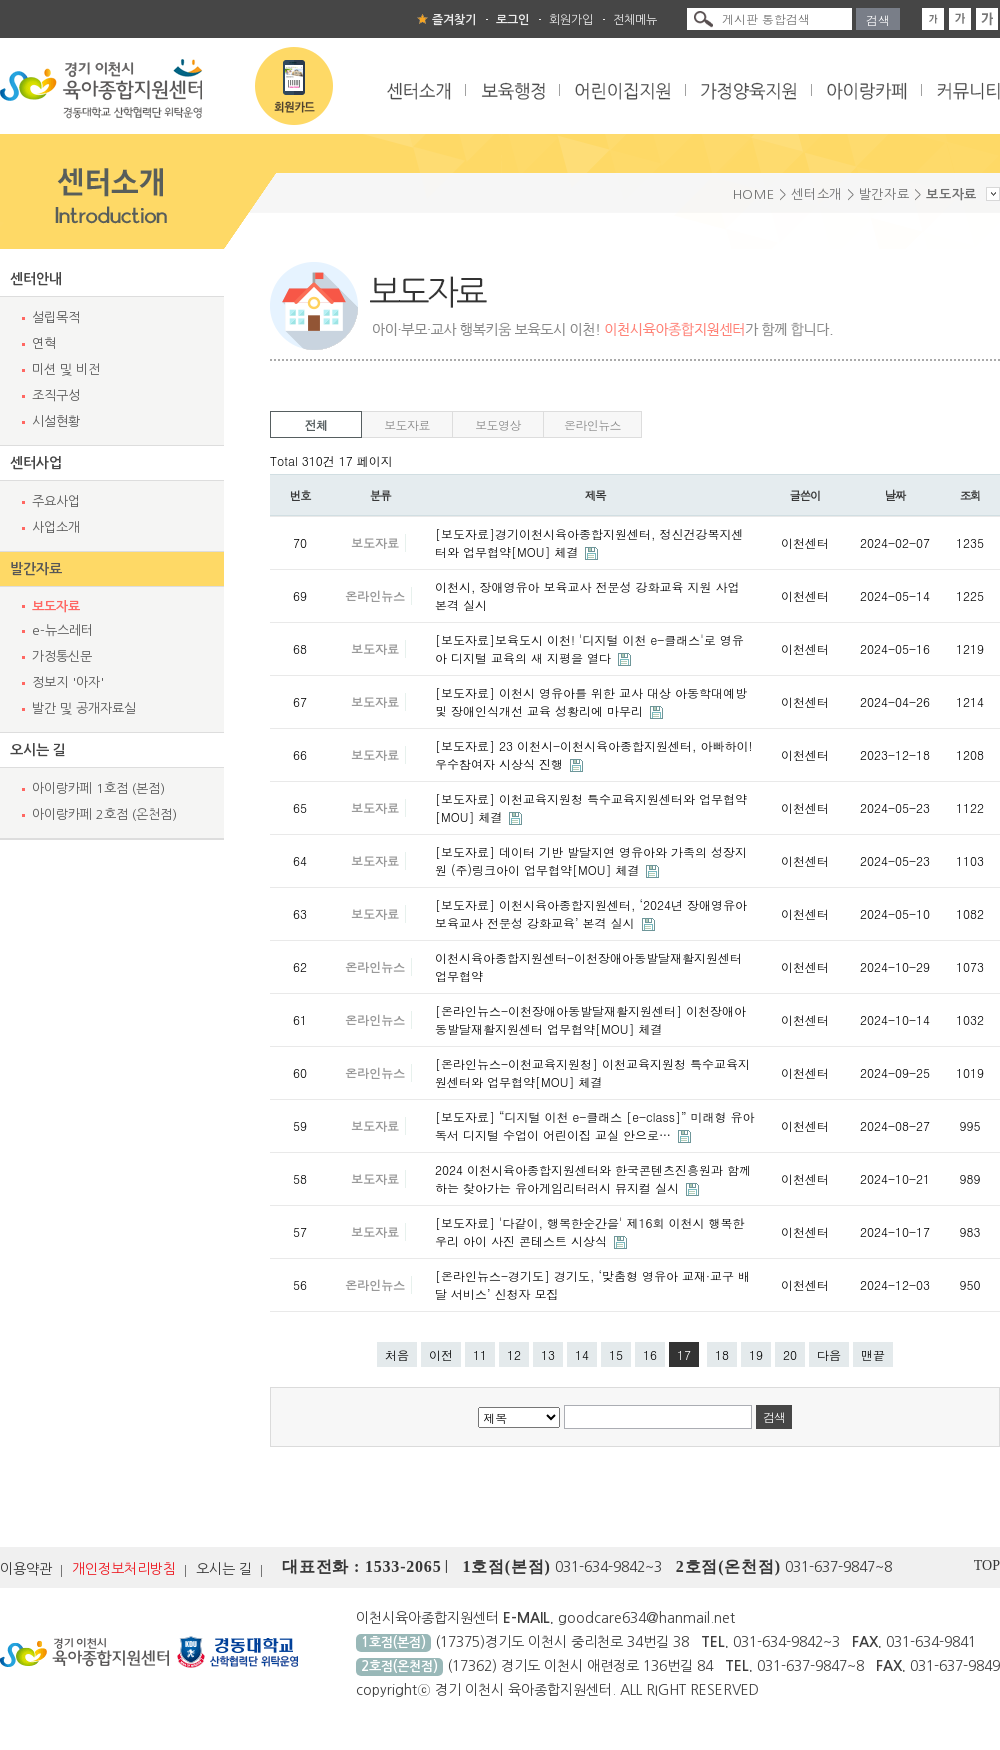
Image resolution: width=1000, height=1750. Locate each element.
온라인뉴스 (592, 424)
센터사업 (36, 463)
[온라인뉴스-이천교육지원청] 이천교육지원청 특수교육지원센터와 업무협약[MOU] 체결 (592, 1072)
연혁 (44, 343)
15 (616, 1354)
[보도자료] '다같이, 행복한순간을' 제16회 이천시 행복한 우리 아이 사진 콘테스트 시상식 (590, 1231)
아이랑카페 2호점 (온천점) (104, 814)
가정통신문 (62, 656)
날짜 (895, 495)
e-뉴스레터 (62, 630)
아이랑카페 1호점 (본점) (98, 788)
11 (480, 1354)
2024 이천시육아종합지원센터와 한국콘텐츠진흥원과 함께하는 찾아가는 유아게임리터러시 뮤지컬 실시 (593, 1178)
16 (650, 1354)
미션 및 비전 (66, 369)
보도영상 (498, 424)
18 (722, 1354)
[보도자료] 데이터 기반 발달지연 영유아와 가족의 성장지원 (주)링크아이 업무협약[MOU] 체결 (591, 860)
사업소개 (56, 527)
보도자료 (56, 606)
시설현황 (56, 421)
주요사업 (56, 501)
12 (514, 1354)
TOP (987, 1565)
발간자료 (36, 569)
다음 (829, 1354)
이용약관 (26, 1569)
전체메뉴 (635, 20)
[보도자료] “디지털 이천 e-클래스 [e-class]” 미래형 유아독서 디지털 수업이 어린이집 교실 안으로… (594, 1125)
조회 (970, 495)
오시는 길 (38, 750)
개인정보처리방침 (124, 1569)
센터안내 (36, 279)
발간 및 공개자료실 (84, 708)
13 (548, 1354)
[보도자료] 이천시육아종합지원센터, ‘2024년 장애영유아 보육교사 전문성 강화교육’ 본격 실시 (591, 913)
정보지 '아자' (68, 682)
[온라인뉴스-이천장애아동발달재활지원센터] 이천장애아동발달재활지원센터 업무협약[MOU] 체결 (590, 1019)
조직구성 (56, 395)
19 (756, 1354)
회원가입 (571, 20)
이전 (441, 1354)
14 (582, 1354)
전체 (316, 424)
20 (790, 1354)
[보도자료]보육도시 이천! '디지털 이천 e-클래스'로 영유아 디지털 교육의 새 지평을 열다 (589, 648)
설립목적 (56, 317)
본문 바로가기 (0, 0)
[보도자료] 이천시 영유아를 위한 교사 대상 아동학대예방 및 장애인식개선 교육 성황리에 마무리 (591, 701)
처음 (397, 1354)
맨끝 (873, 1354)
